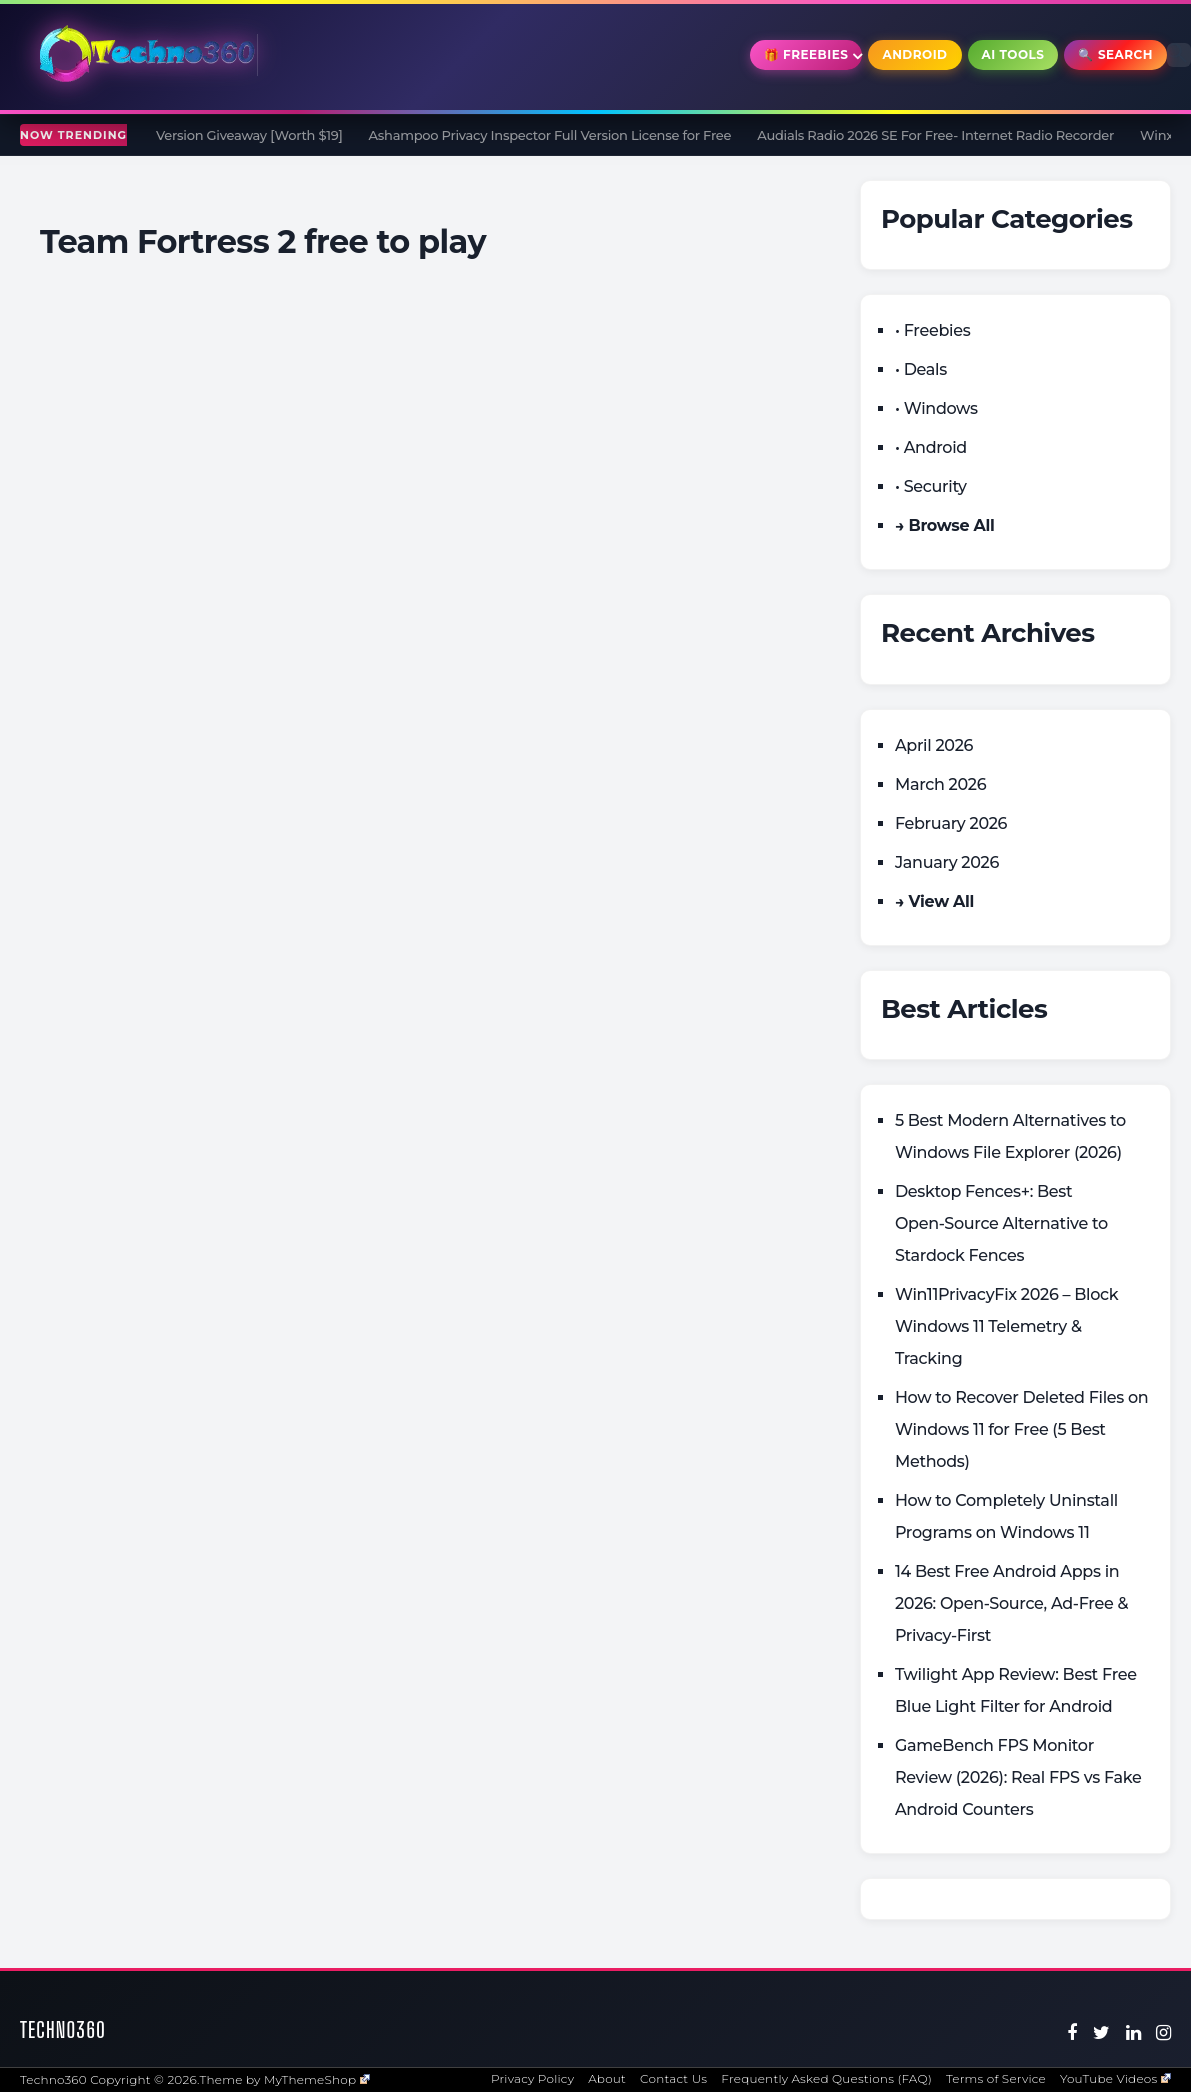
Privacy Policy (532, 2078)
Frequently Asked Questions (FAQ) (826, 2078)
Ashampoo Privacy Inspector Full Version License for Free (568, 135)
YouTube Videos (1115, 2078)
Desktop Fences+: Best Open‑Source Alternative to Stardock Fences (1001, 1223)
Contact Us (673, 2078)
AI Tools (1013, 54)
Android (914, 54)
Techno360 (63, 2029)
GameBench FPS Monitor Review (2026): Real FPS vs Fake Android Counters (1018, 1777)
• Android (931, 447)
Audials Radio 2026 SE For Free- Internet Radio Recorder (954, 135)
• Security (931, 486)
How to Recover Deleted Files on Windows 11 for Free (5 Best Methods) (1022, 1429)
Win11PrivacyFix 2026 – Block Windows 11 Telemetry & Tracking (1006, 1326)
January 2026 (947, 862)
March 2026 (940, 784)
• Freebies (932, 330)
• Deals (921, 369)
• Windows (936, 408)
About (607, 2078)
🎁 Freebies (806, 54)
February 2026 (951, 823)
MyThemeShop (317, 2079)
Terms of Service (996, 2078)
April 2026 (934, 745)
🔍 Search (1115, 54)
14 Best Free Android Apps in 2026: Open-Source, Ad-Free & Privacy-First (1011, 1603)
